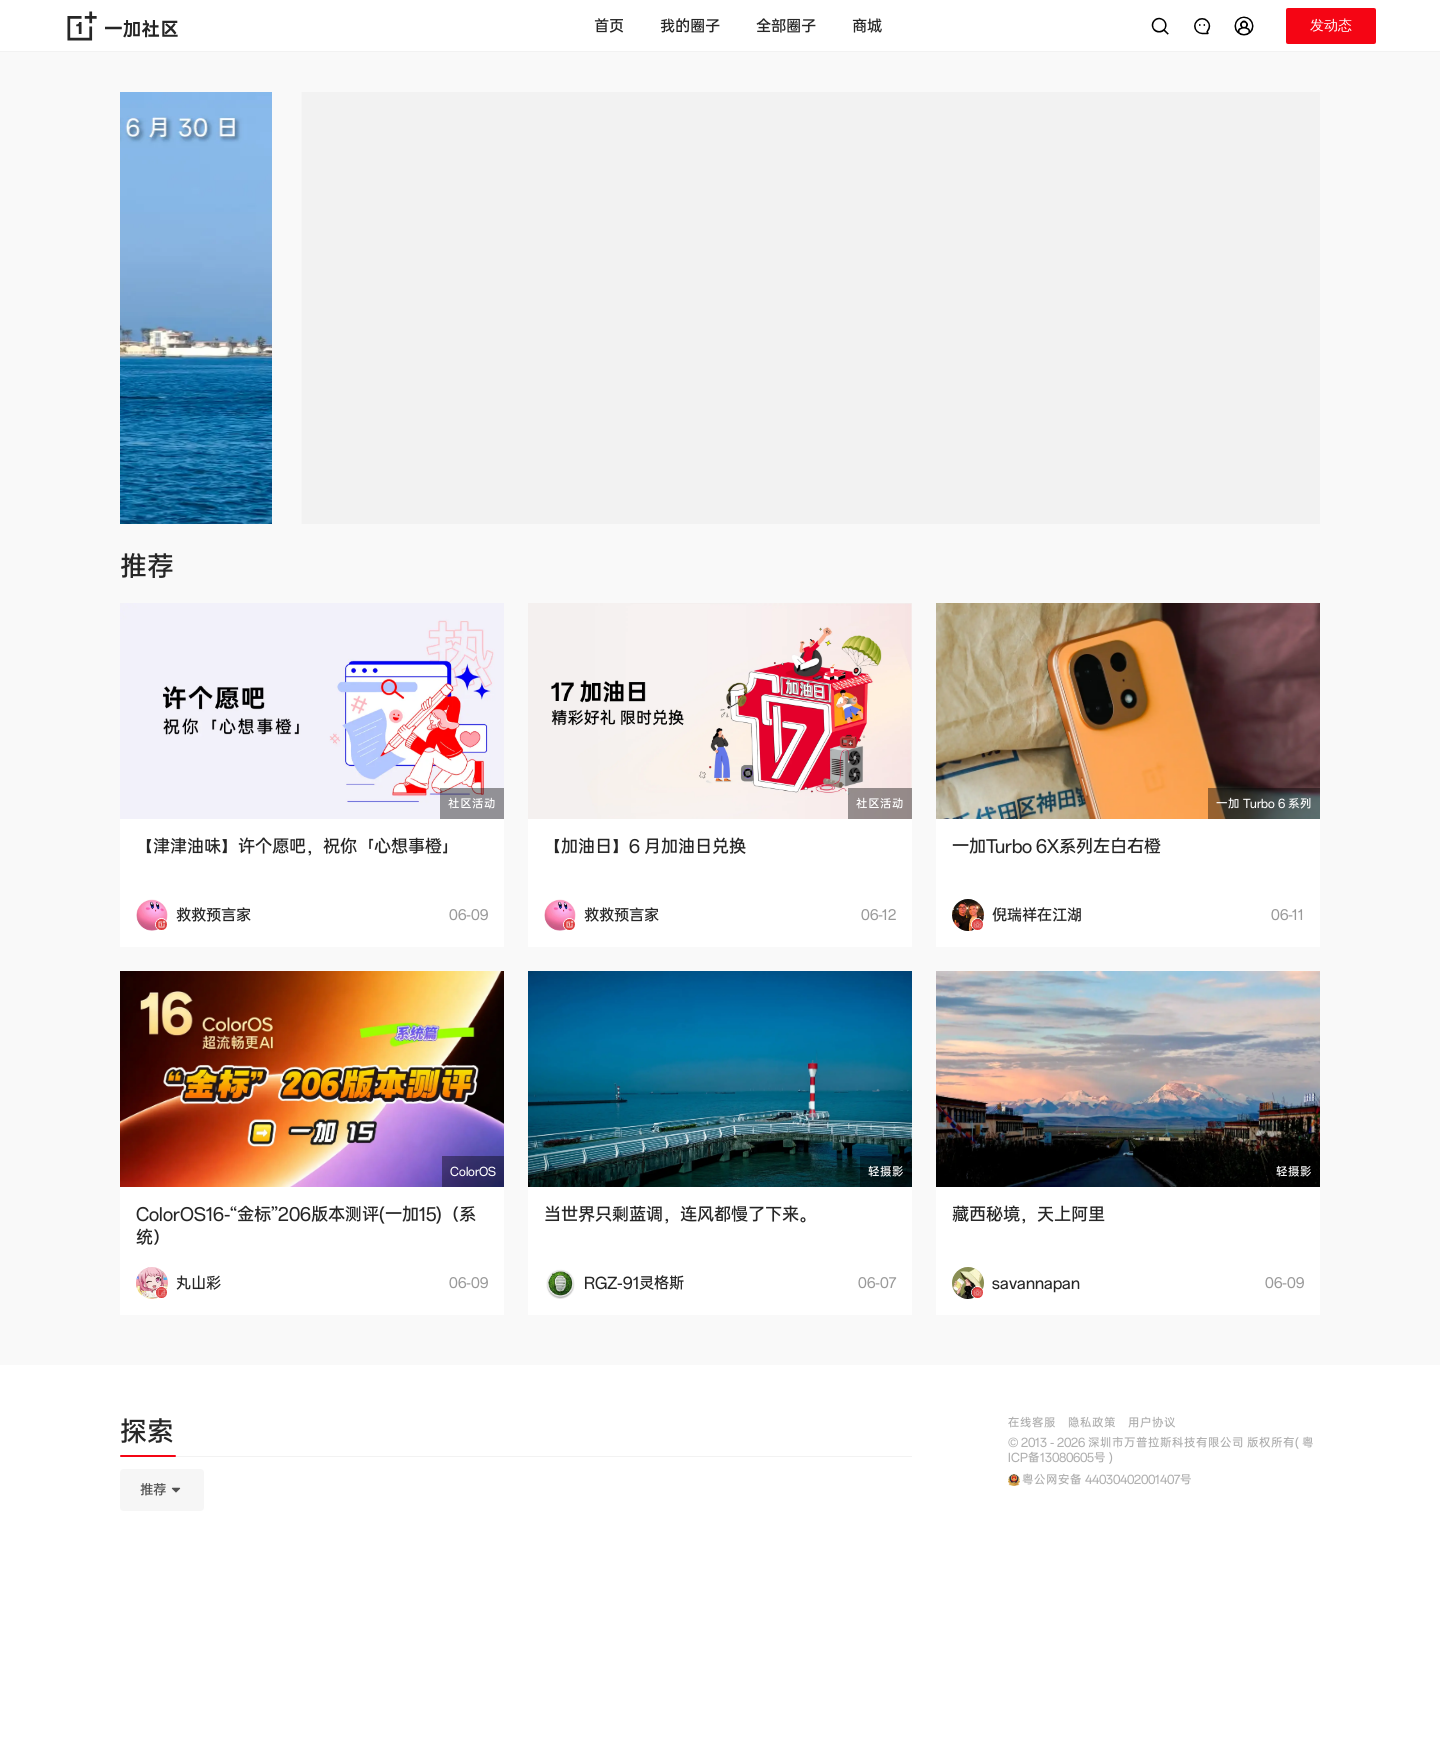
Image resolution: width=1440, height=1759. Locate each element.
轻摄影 (886, 1171)
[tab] (147, 1435)
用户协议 (1152, 1422)
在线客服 (1032, 1422)
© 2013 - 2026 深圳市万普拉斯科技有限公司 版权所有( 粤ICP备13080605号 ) (1161, 1450)
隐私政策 (1092, 1422)
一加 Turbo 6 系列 (1264, 803)
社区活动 (472, 803)
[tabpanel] (516, 1590)
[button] (1247, 26)
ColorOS (473, 1171)
